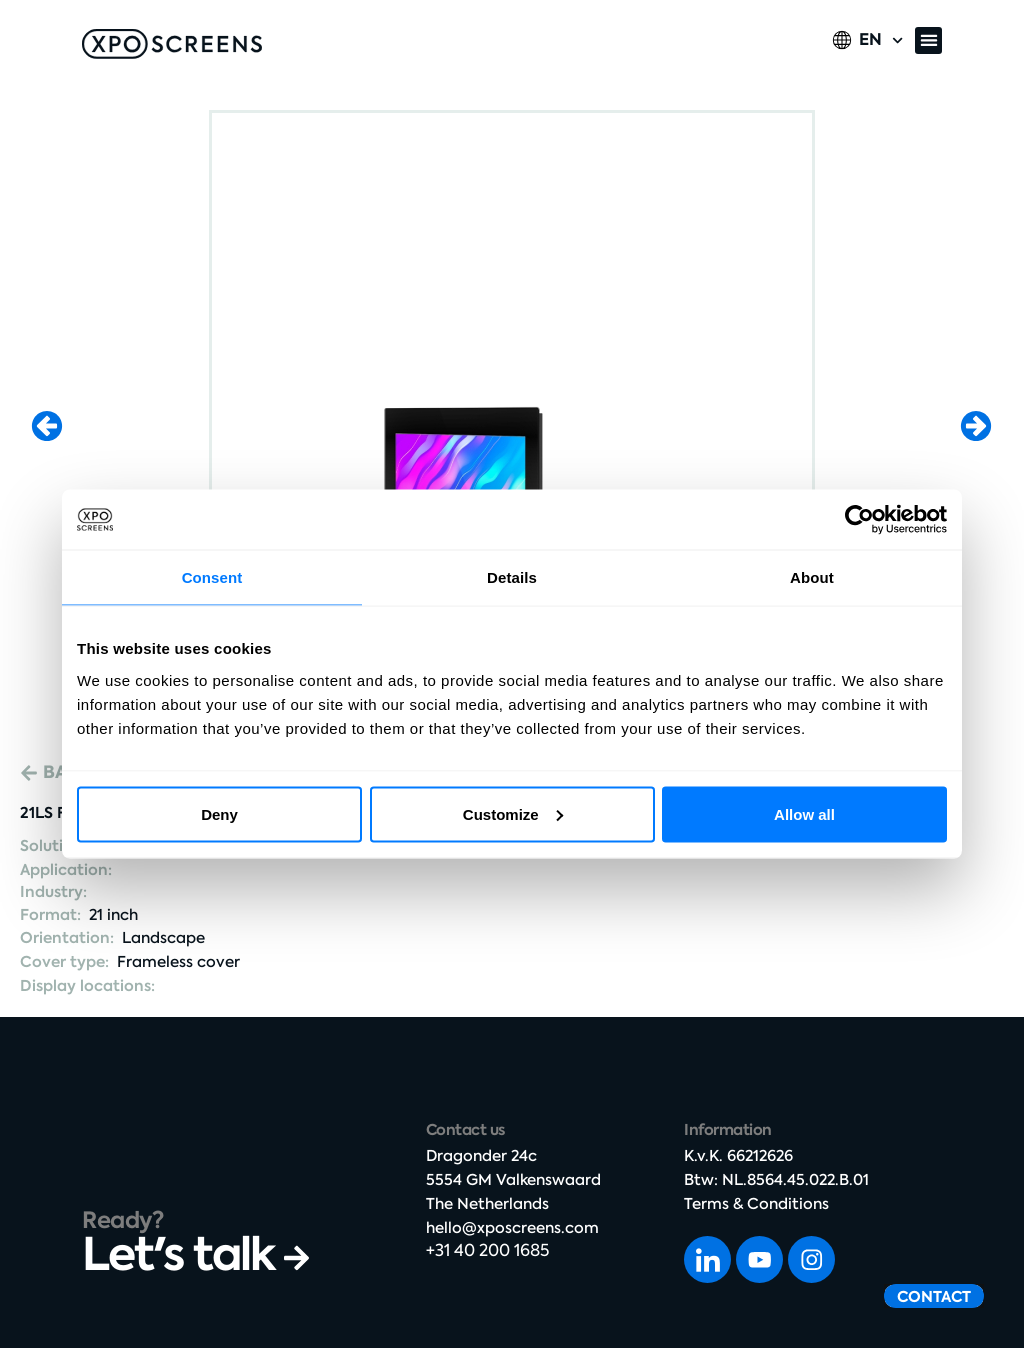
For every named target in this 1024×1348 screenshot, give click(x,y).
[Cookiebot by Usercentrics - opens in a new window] (859, 520)
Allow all (804, 813)
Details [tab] (512, 577)
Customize (513, 813)
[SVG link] (172, 44)
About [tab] (812, 577)
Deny (219, 813)
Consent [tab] (212, 577)
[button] (928, 40)
